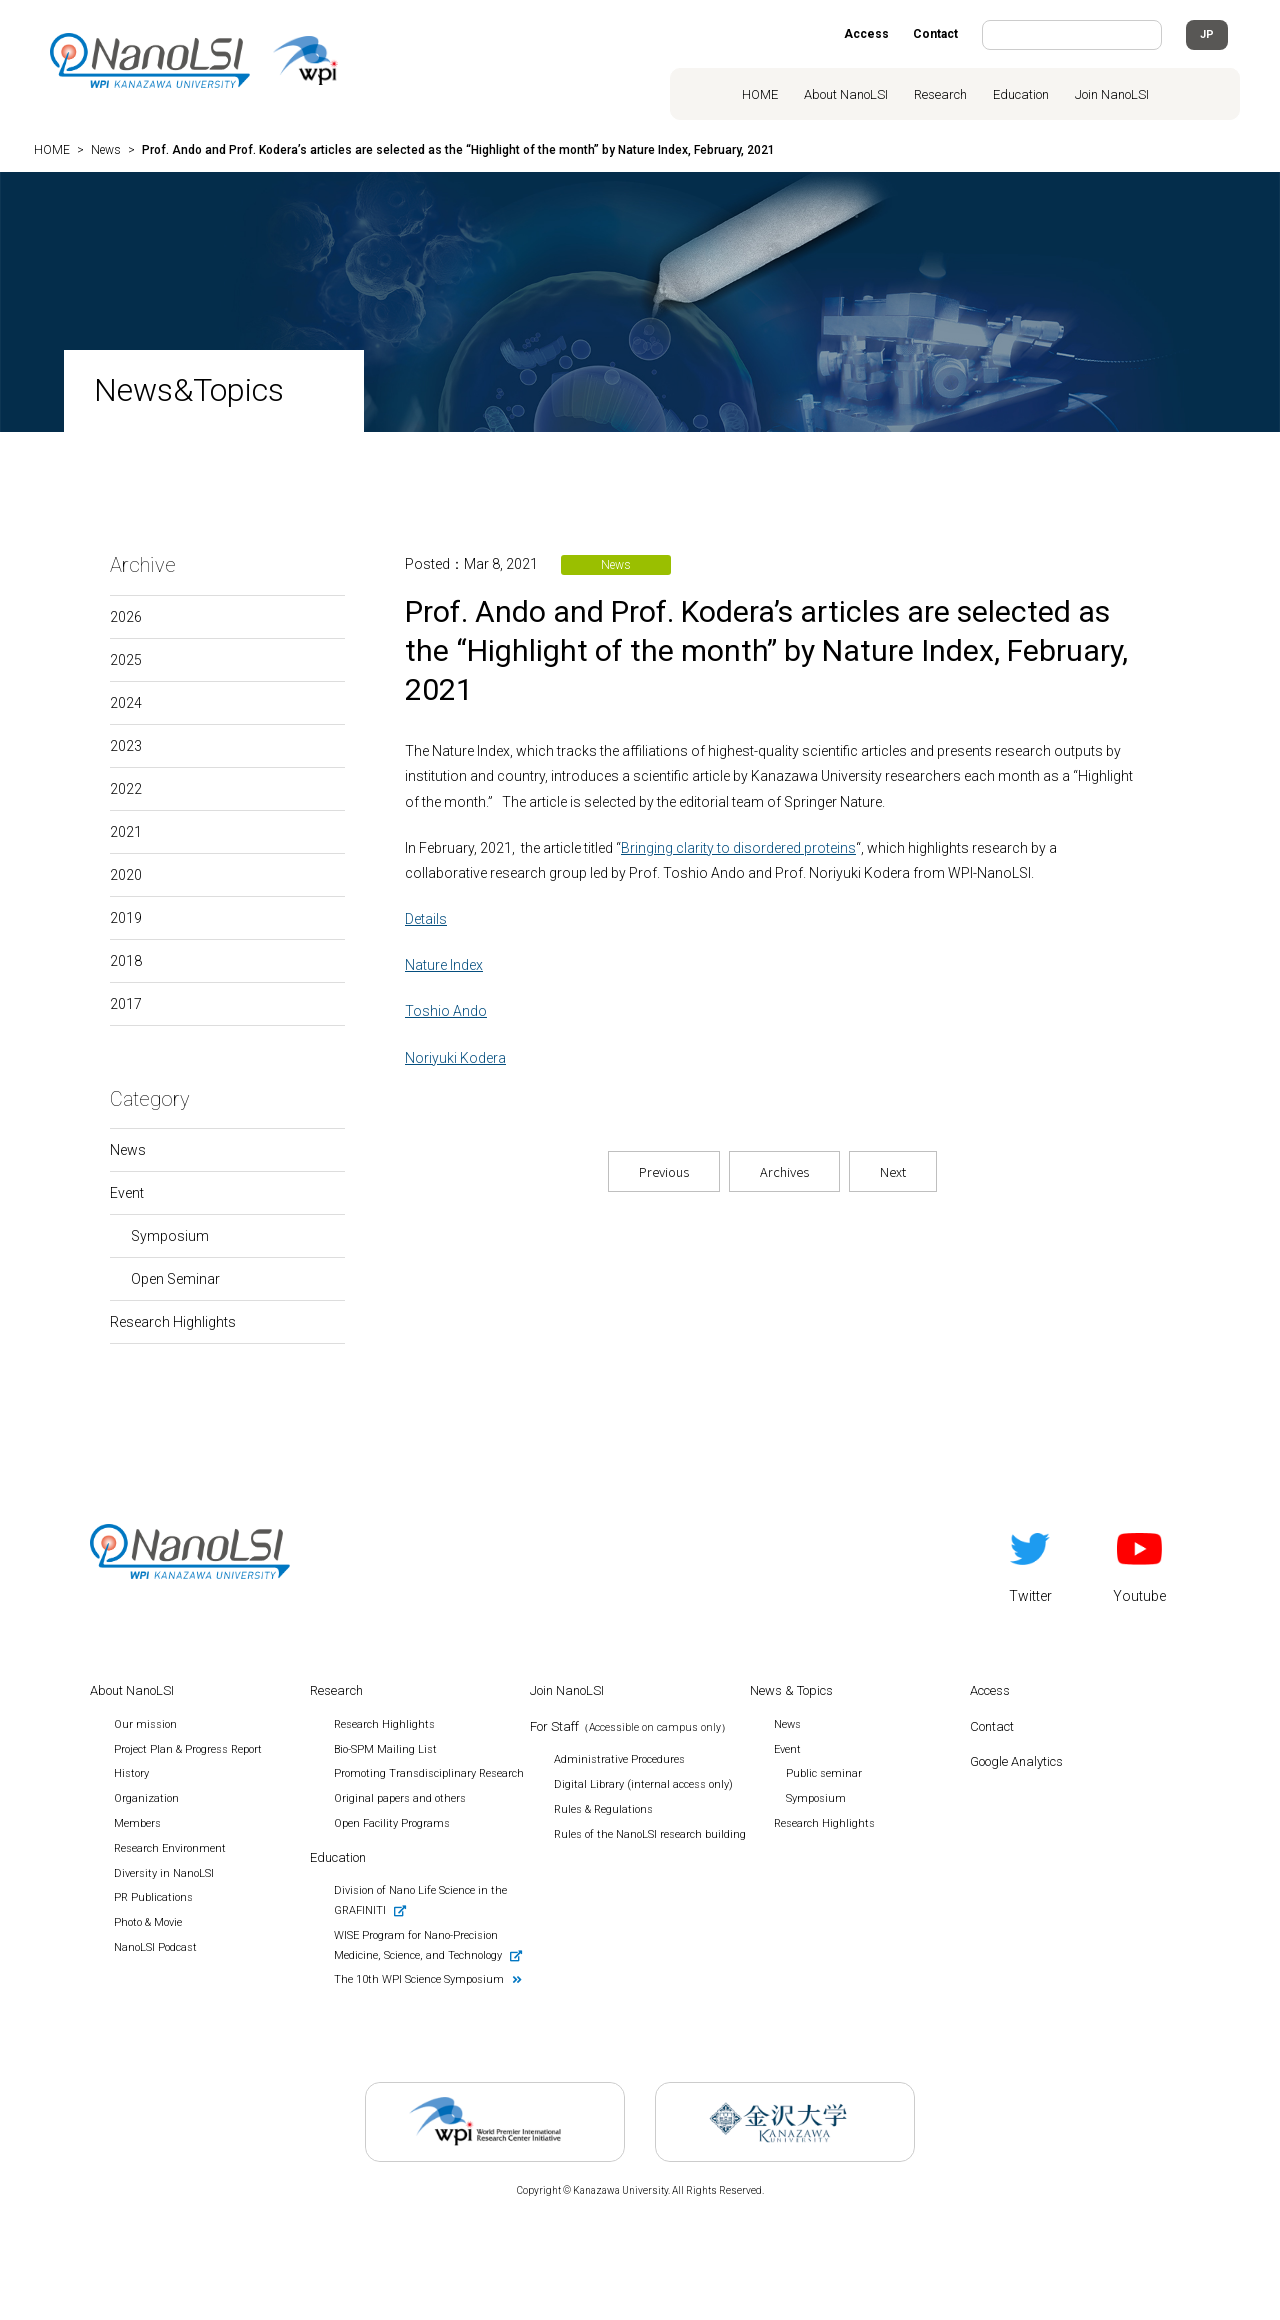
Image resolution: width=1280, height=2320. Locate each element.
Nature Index (444, 965)
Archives (784, 1171)
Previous (664, 1171)
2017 (126, 1004)
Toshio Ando (446, 1011)
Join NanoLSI (1112, 94)
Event (127, 1193)
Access (866, 34)
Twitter (1030, 1564)
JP (1207, 34)
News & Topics (791, 1690)
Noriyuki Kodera (455, 1058)
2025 (126, 660)
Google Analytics (1016, 1761)
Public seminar (824, 1773)
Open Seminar (175, 1279)
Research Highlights (173, 1322)
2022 (126, 789)
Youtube (1139, 1564)
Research (940, 94)
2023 (126, 746)
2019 (126, 918)
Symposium (170, 1236)
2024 (126, 703)
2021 (126, 832)
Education (1021, 94)
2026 (126, 617)
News (128, 1150)
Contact (935, 34)
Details (426, 919)
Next (893, 1171)
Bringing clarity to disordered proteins (738, 848)
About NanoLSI (846, 94)
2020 (126, 875)
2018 (126, 961)
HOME (760, 94)
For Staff (630, 1726)
